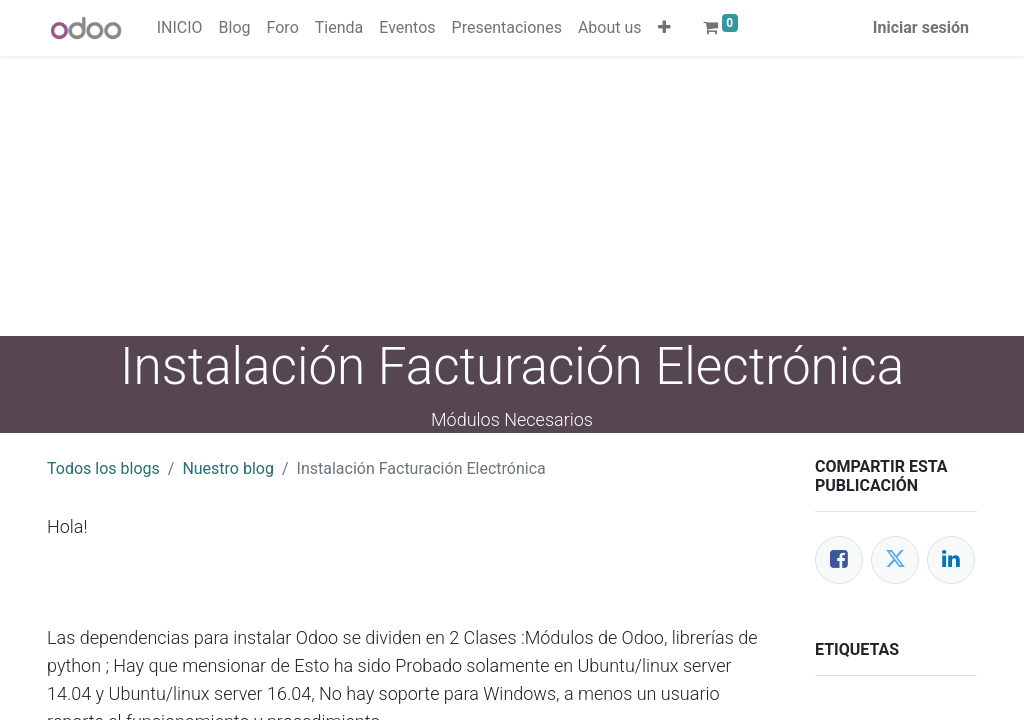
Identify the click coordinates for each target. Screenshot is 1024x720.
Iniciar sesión (921, 27)
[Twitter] (895, 560)
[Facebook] (839, 560)
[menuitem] (180, 28)
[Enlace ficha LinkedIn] (951, 560)
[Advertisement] (512, 196)
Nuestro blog (228, 468)
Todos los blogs (103, 468)
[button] (664, 28)
